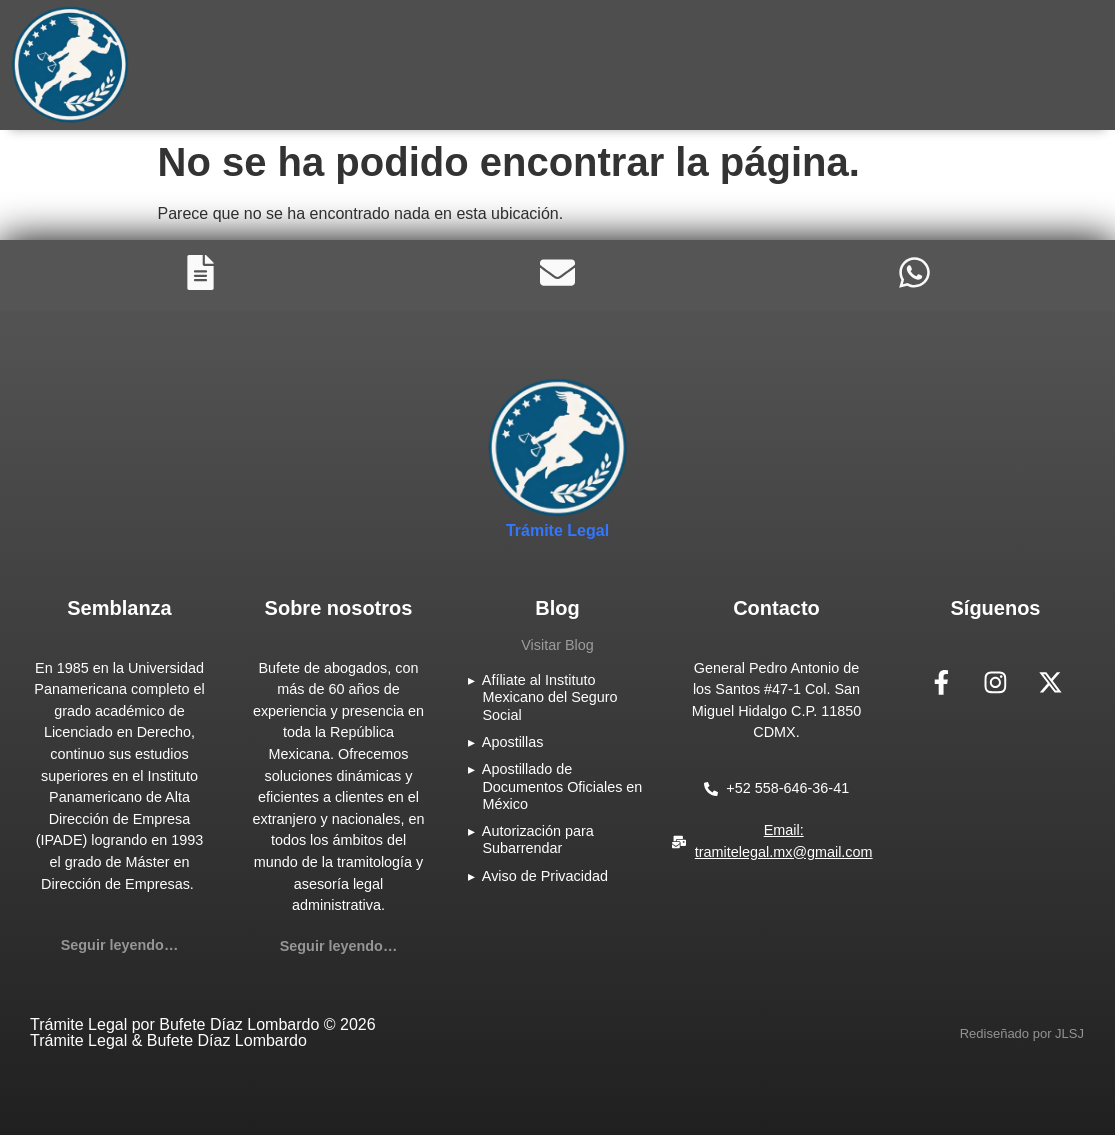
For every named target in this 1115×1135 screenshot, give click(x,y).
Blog (557, 608)
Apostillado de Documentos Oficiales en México (562, 786)
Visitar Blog (557, 645)
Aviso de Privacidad (545, 876)
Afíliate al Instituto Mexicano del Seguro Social (550, 697)
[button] (1022, 1033)
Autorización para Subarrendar (538, 839)
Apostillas (513, 742)
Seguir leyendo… (120, 945)
